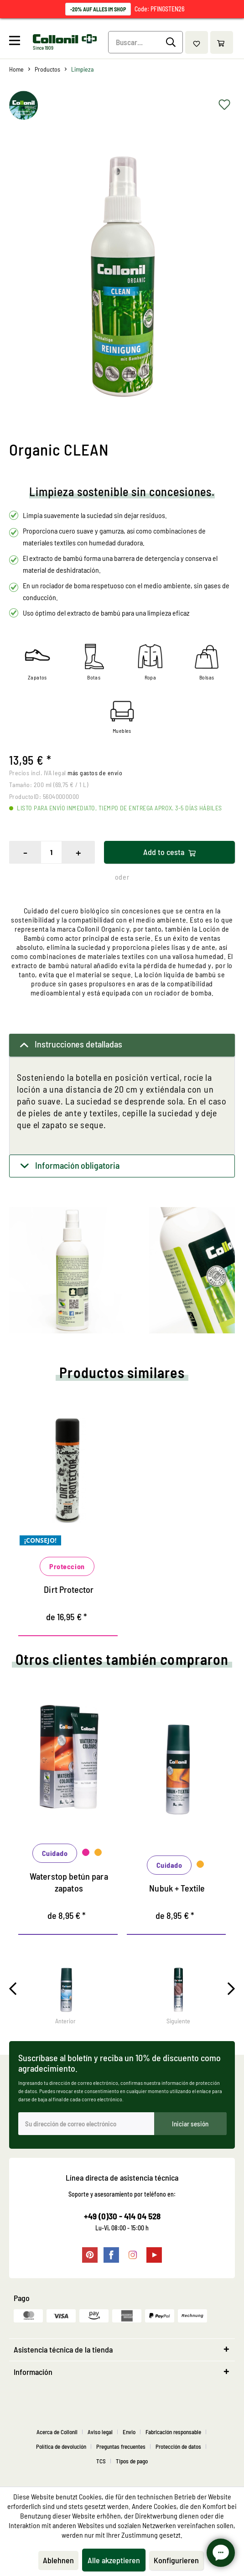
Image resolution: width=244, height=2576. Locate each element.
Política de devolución (61, 2446)
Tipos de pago (132, 2461)
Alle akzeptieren (114, 2560)
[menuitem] (20, 42)
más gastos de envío (94, 773)
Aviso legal (100, 2432)
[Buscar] (172, 42)
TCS (101, 2461)
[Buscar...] (145, 42)
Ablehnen (58, 2560)
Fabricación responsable (173, 2432)
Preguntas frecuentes (120, 2446)
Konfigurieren (176, 2560)
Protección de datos (178, 2446)
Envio (129, 2432)
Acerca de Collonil (57, 2432)
